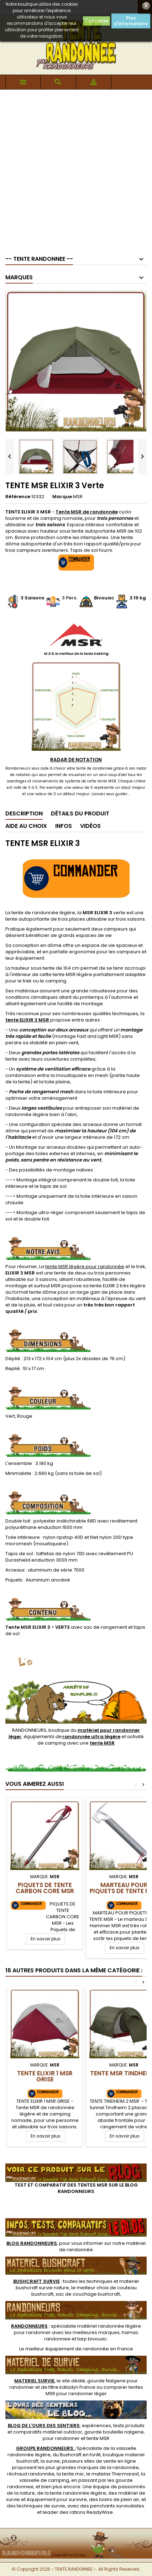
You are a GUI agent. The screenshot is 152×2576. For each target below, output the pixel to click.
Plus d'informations (131, 21)
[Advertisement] (76, 169)
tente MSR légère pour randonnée (84, 1266)
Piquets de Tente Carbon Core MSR (45, 1888)
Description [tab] (24, 813)
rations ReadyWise (91, 2512)
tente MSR (98, 2438)
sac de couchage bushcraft (88, 2294)
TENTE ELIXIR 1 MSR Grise (45, 2076)
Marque (62, 497)
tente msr (73, 2473)
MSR (78, 496)
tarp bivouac (92, 2338)
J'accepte (96, 21)
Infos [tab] (63, 826)
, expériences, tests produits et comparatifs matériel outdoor (76, 2428)
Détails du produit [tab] (80, 813)
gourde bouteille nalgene (114, 2432)
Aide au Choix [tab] (26, 826)
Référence (17, 497)
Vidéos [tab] (90, 826)
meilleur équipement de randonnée (67, 2348)
